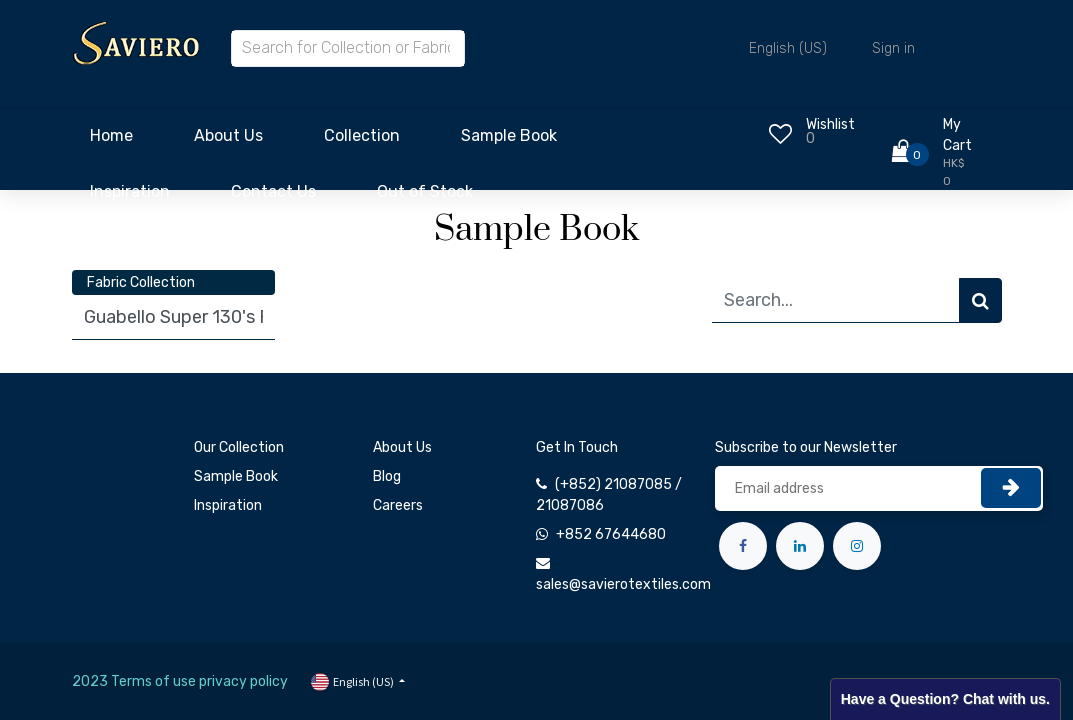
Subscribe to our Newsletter (806, 447)
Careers (398, 505)
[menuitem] (111, 141)
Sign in (893, 48)
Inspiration (228, 505)
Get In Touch (577, 447)
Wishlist (830, 124)
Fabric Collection (141, 282)
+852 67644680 (611, 534)
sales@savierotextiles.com (623, 584)
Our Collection (239, 447)
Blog (387, 476)
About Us (402, 447)
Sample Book (236, 476)
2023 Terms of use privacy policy (180, 681)
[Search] (980, 300)
